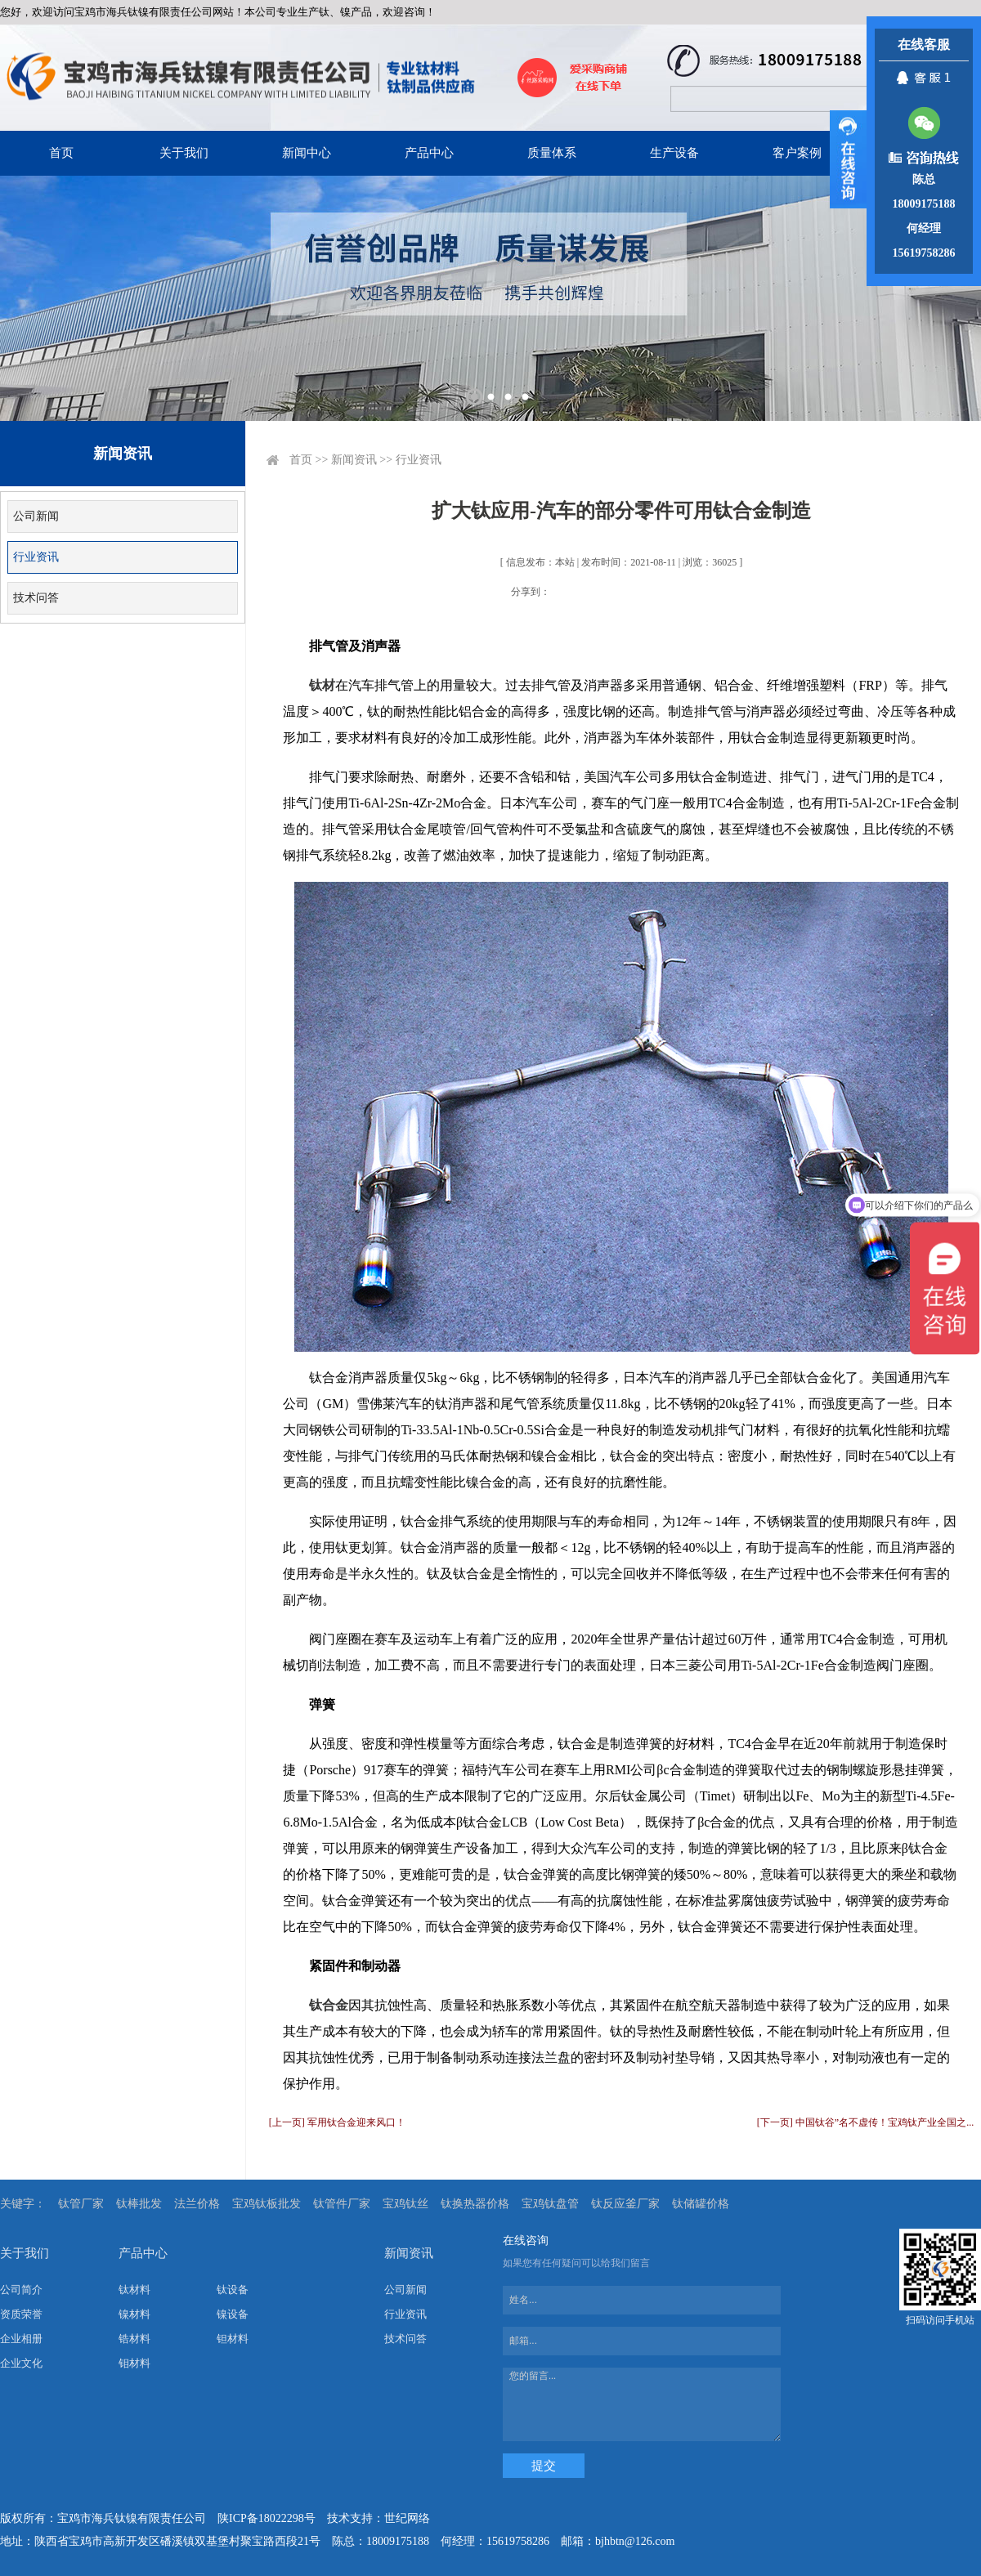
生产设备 (674, 152)
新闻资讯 (354, 460)
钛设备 (233, 2289)
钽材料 (233, 2338)
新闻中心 (306, 152)
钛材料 (134, 2289)
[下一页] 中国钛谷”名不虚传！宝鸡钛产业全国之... (865, 2122)
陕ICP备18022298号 (266, 2518)
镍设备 (233, 2314)
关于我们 (183, 152)
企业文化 (21, 2363)
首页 (61, 152)
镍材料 (134, 2314)
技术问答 (36, 598)
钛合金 (328, 2005)
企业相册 (21, 2338)
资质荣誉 (21, 2314)
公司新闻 (36, 516)
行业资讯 (36, 557)
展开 (848, 159)
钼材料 (134, 2363)
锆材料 (134, 2338)
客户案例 (797, 152)
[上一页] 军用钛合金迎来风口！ (337, 2122)
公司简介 (21, 2289)
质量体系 (551, 152)
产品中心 (429, 152)
